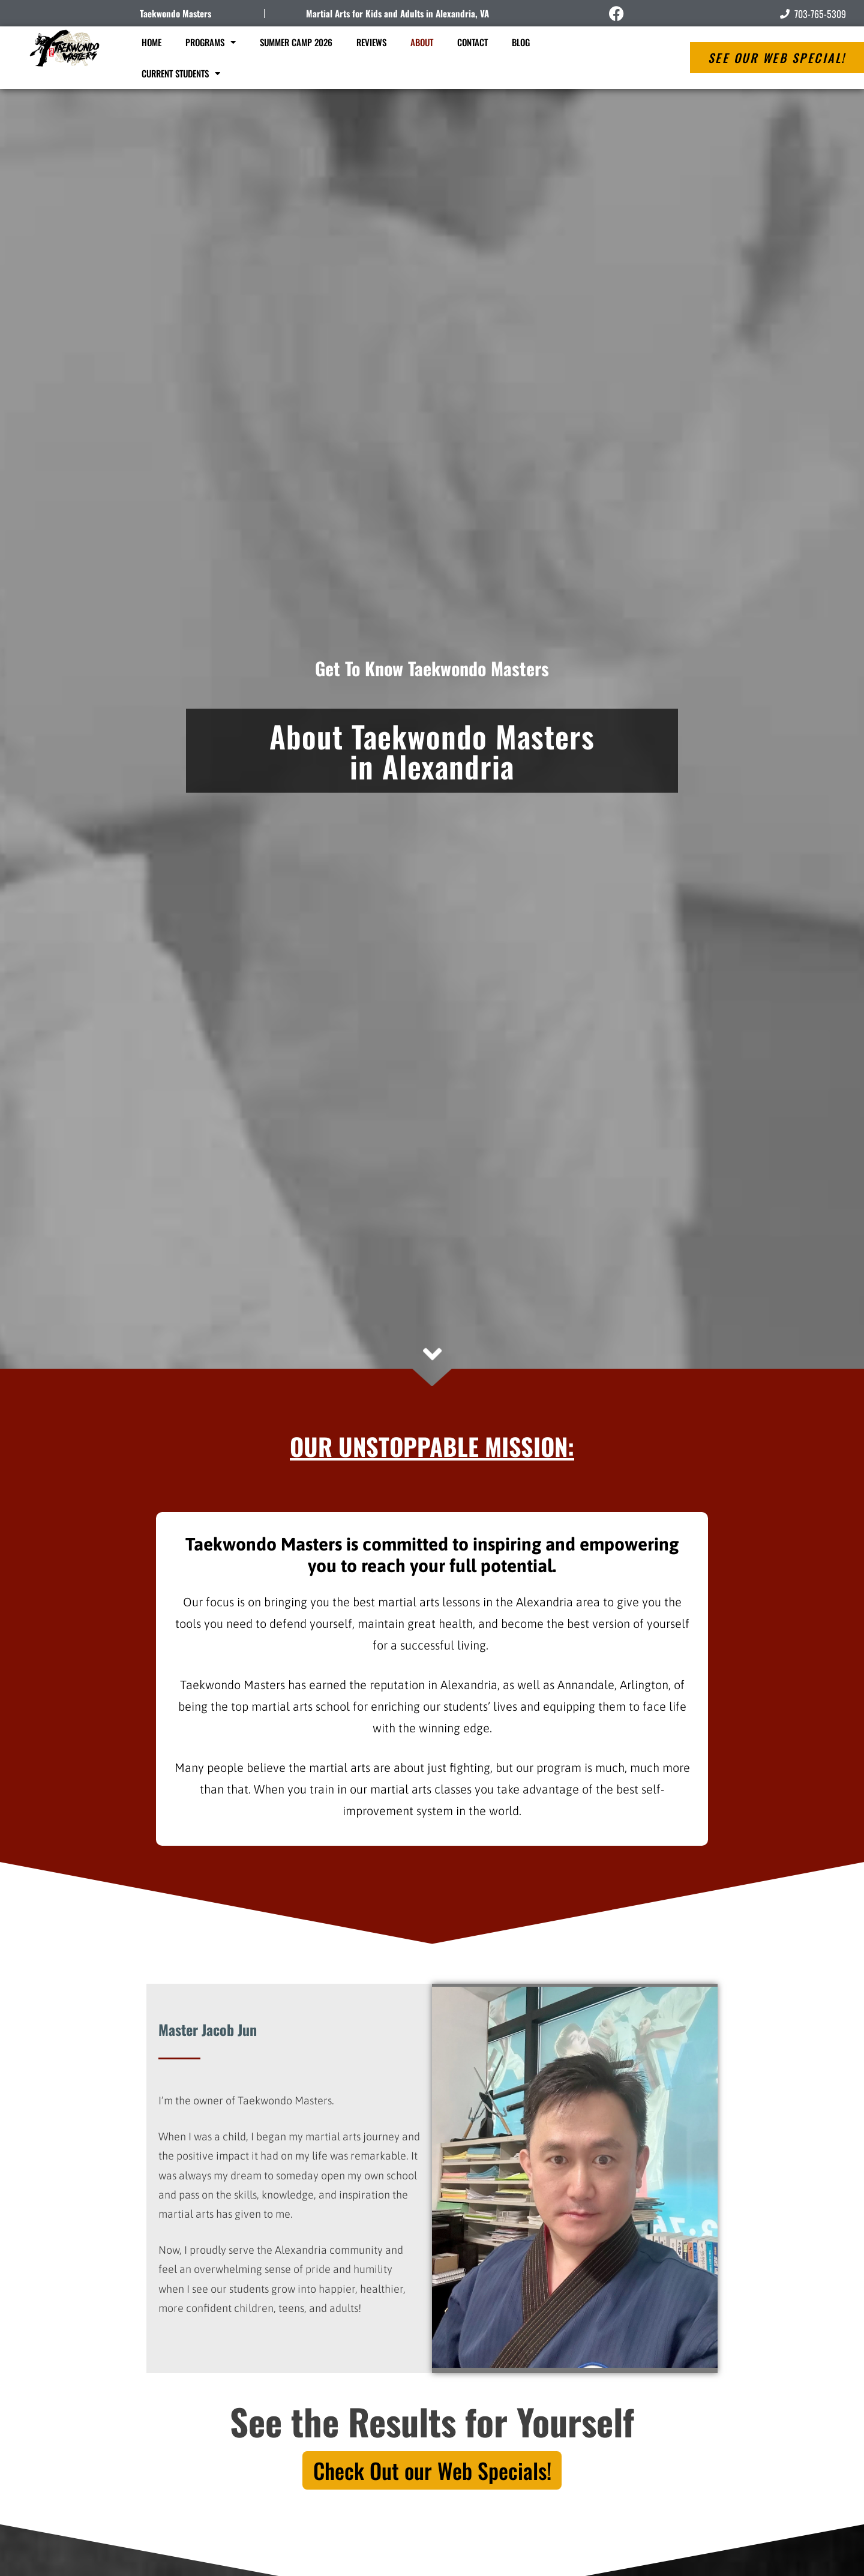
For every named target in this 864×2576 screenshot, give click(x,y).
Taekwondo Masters (175, 13)
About (421, 42)
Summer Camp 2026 (296, 42)
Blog (521, 42)
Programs (210, 42)
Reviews (371, 42)
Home (151, 42)
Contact (472, 42)
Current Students (181, 73)
